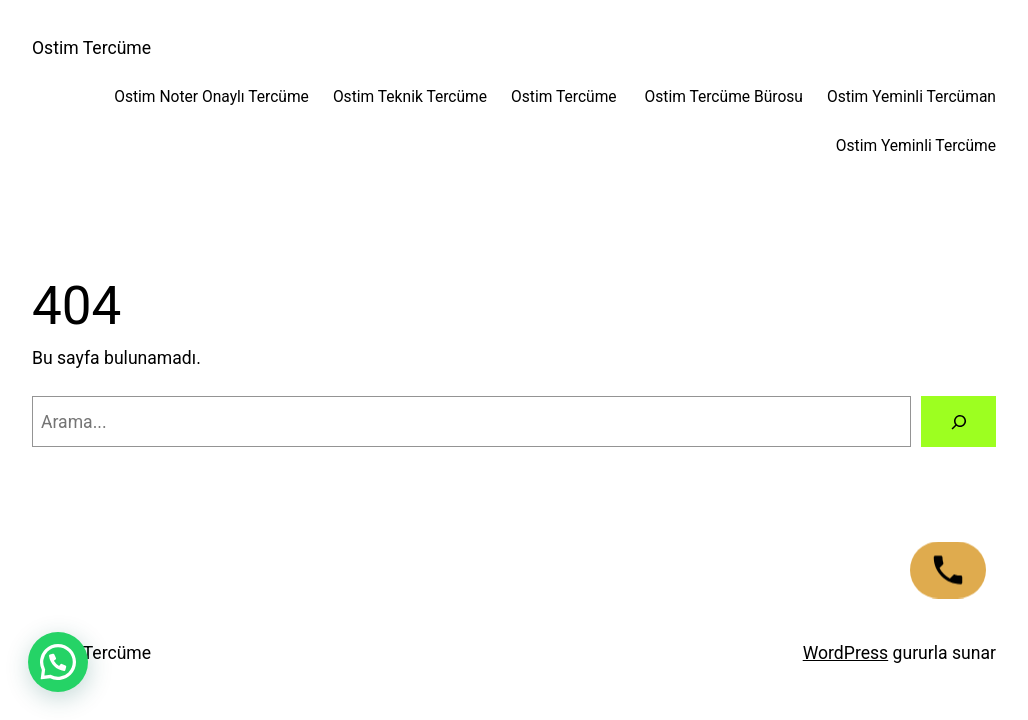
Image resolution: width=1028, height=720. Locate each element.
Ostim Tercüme (91, 48)
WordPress (846, 653)
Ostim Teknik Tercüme (410, 97)
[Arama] (958, 421)
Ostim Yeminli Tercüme (916, 146)
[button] (58, 662)
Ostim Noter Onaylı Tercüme (211, 97)
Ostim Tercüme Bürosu (724, 97)
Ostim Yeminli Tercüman (911, 97)
